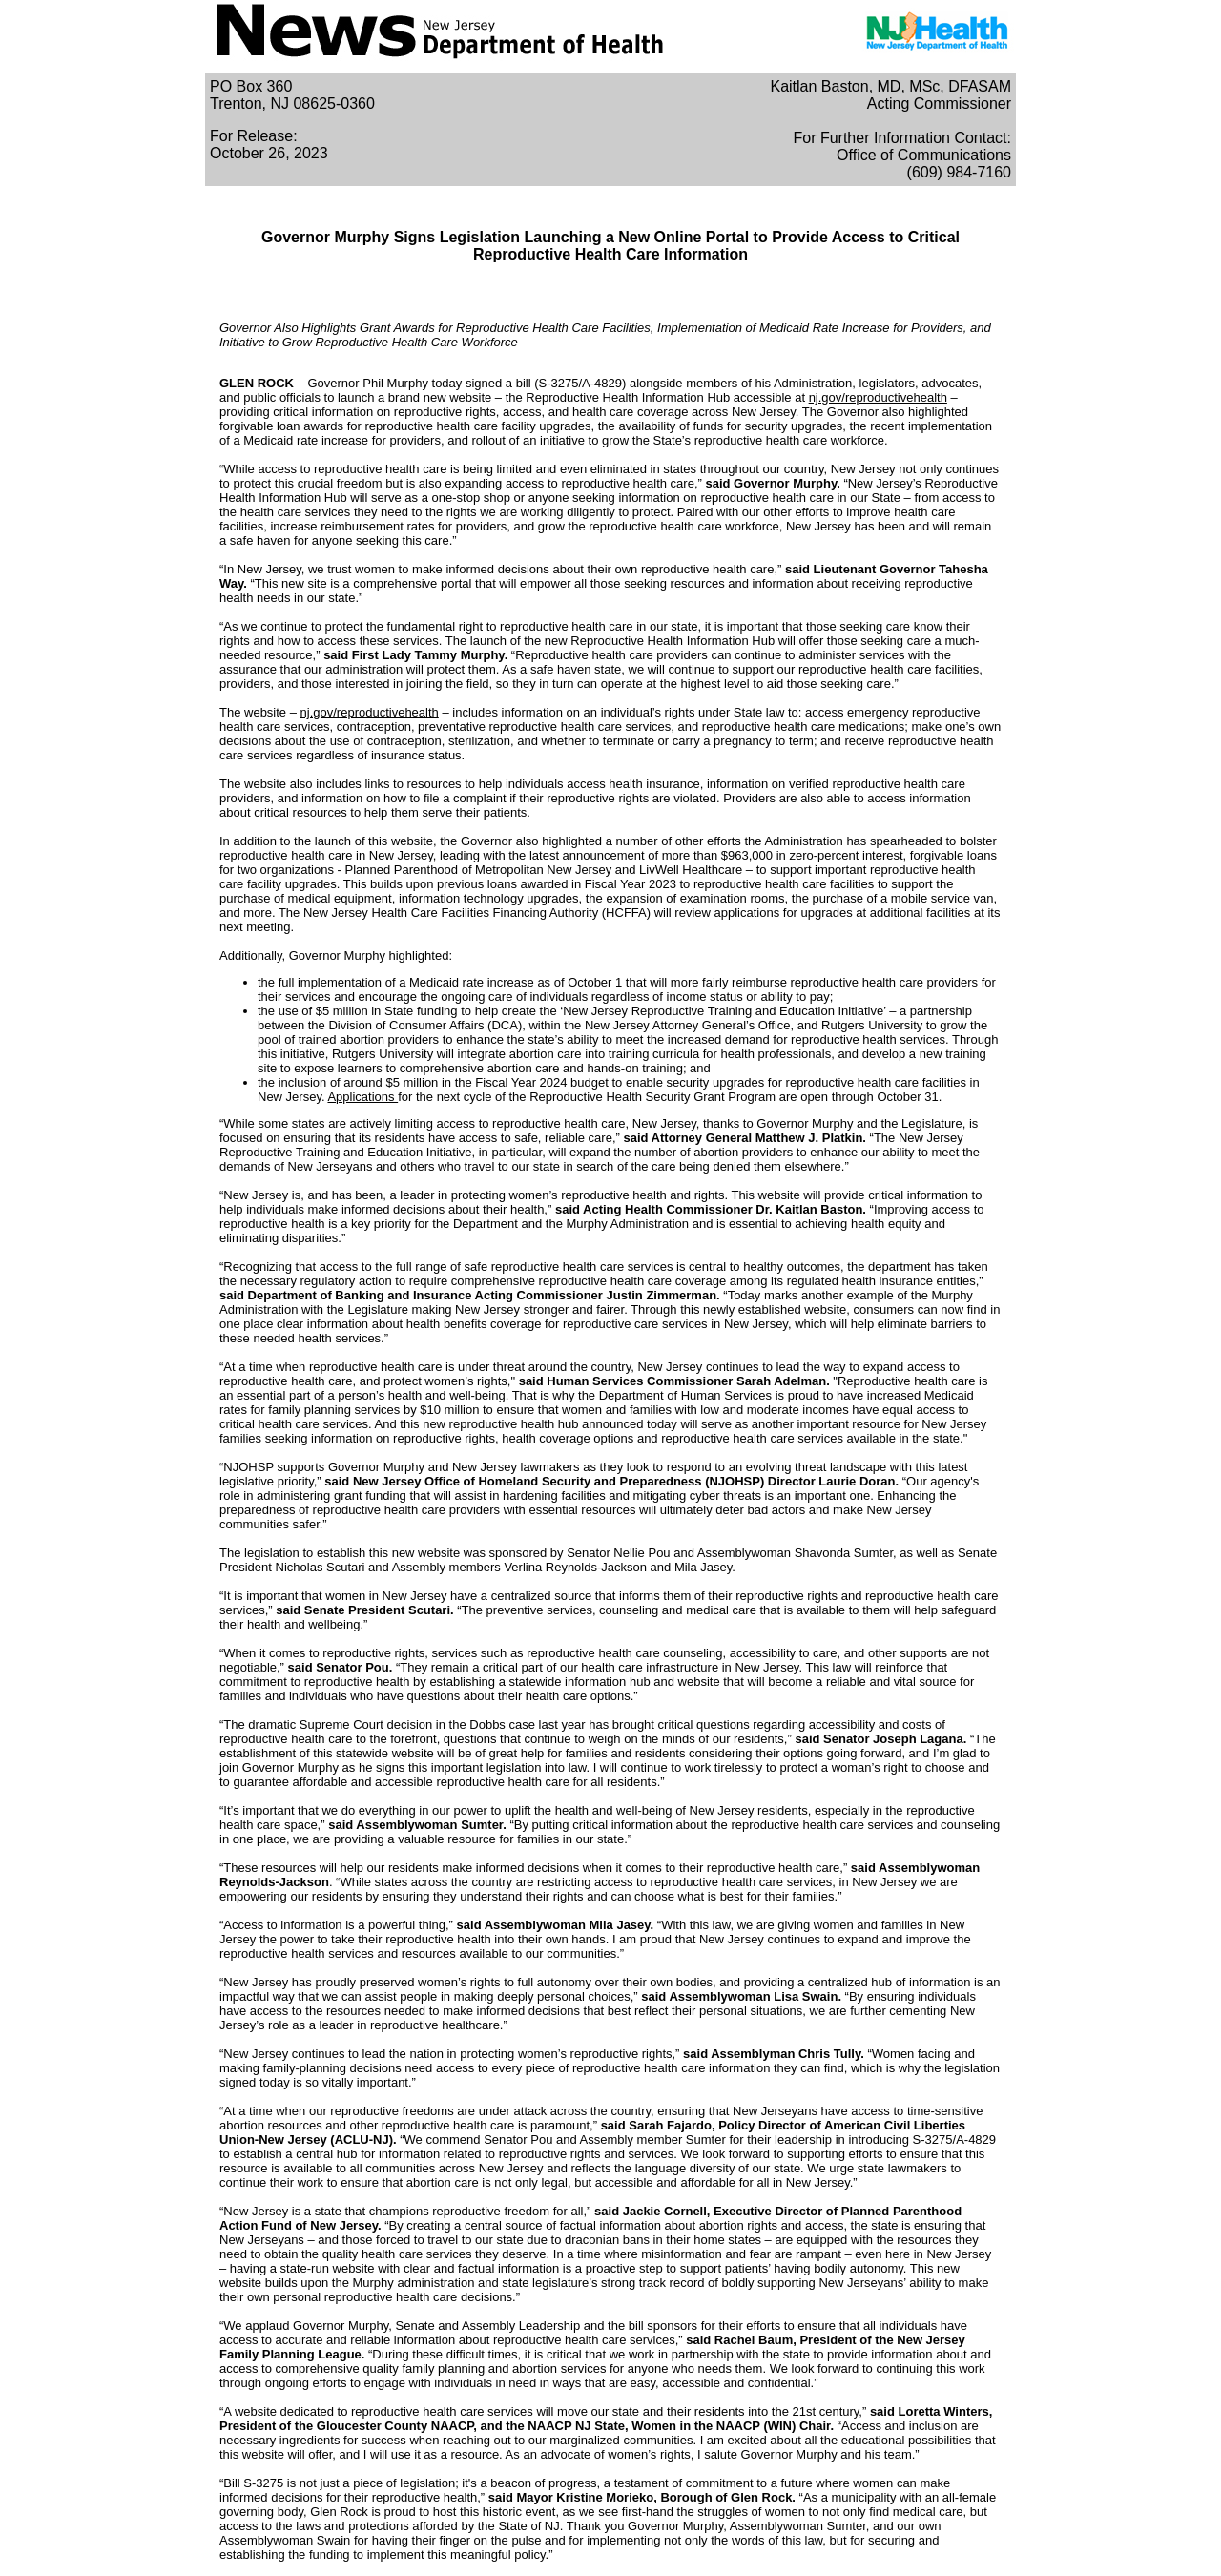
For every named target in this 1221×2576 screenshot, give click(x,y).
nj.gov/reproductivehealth (878, 397)
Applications (362, 1097)
